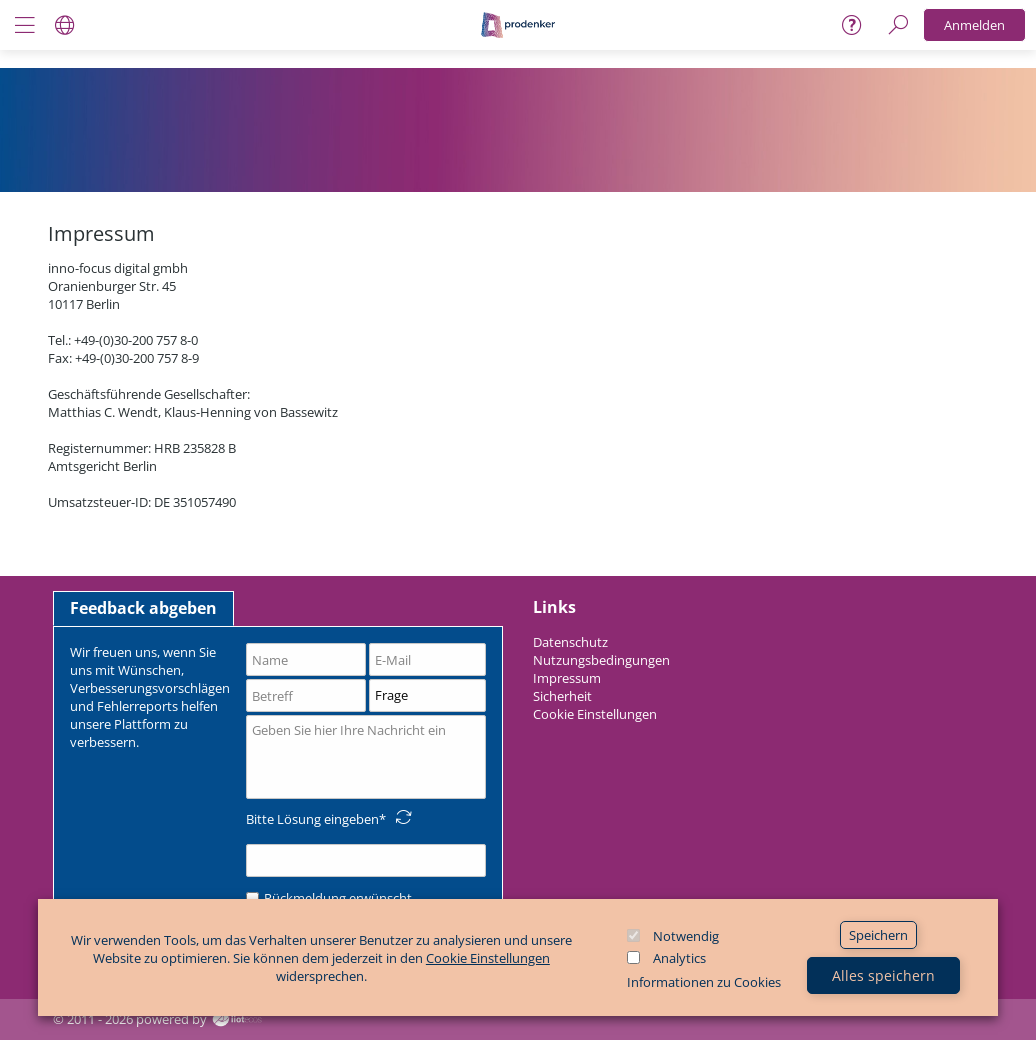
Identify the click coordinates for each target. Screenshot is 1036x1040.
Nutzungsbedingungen (601, 660)
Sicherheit (562, 696)
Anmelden (974, 25)
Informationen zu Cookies (704, 982)
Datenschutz (570, 642)
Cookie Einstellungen (488, 958)
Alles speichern (883, 975)
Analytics (679, 958)
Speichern (878, 935)
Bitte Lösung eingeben (312, 819)
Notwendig (686, 936)
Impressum (567, 678)
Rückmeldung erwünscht (329, 898)
